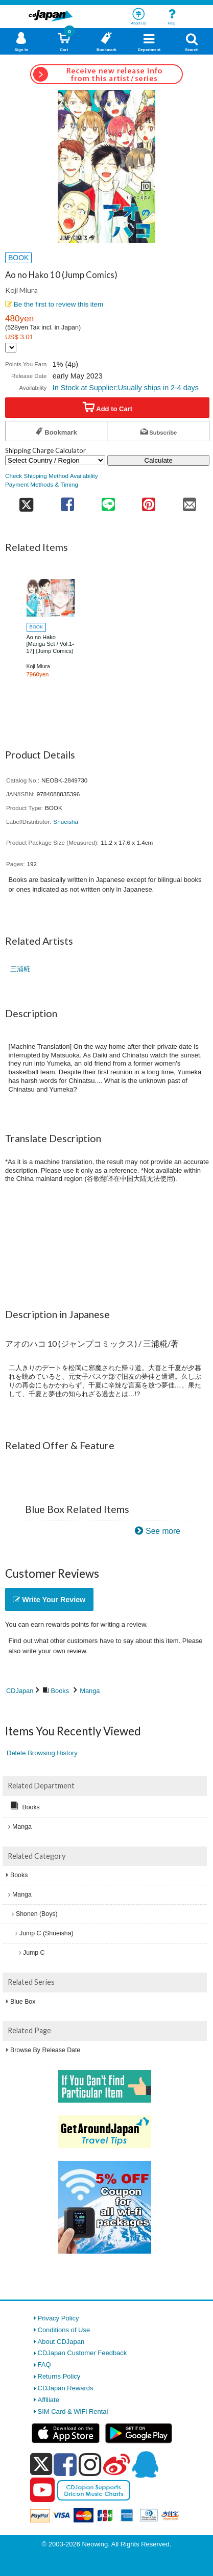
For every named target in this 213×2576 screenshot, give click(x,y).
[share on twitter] (26, 501)
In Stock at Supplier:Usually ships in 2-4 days (126, 388)
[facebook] (65, 2464)
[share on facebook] (68, 501)
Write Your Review (49, 1600)
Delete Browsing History (42, 1753)
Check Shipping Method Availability (51, 475)
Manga (90, 1691)
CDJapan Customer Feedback (82, 2353)
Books (60, 1691)
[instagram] (90, 2464)
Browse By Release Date (45, 2050)
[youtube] (42, 2490)
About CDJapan (61, 2341)
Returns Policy (59, 2376)
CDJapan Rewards (65, 2388)
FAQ (44, 2364)
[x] (41, 2465)
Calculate (158, 460)
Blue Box (22, 2001)
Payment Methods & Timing (41, 484)
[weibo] (116, 2464)
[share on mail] (189, 501)
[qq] (145, 2464)
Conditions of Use (64, 2330)
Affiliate (48, 2400)
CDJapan (19, 1691)
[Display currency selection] (10, 347)
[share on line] (108, 501)
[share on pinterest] (148, 501)
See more (163, 1531)
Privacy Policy (58, 2318)
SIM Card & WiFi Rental (73, 2411)
